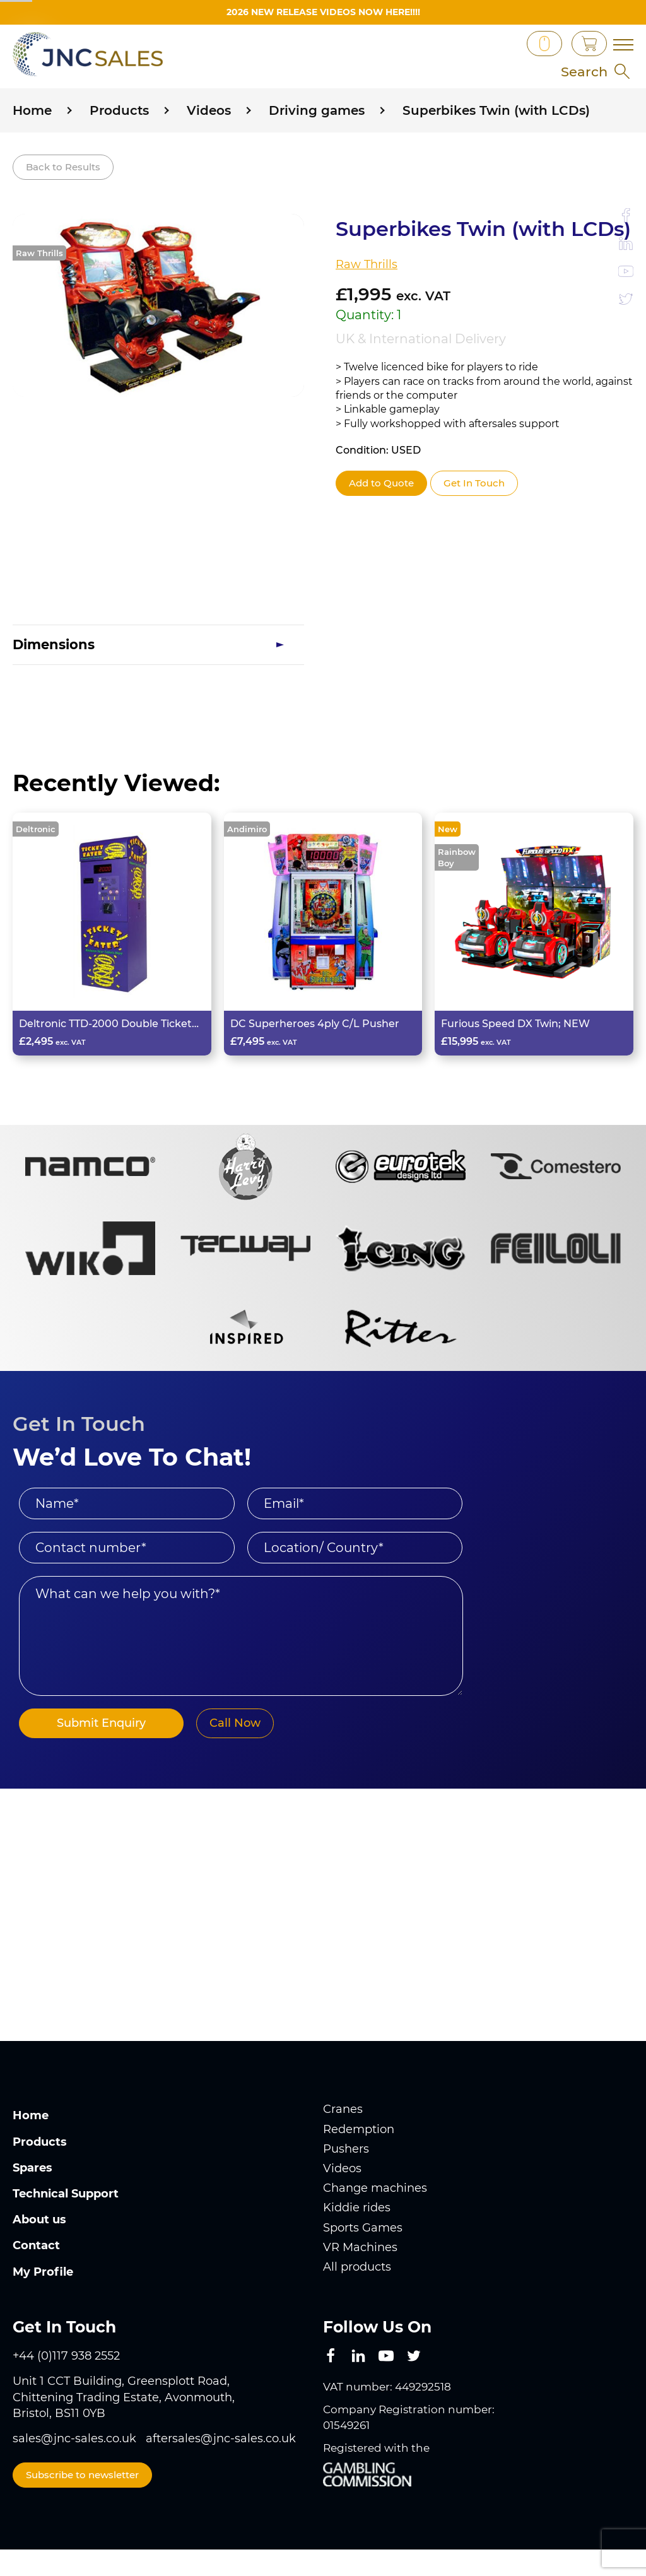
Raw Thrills (39, 284)
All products (357, 2298)
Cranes (343, 2141)
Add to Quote (381, 514)
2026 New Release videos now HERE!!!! (323, 12)
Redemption (358, 2160)
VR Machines (360, 2278)
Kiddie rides (357, 2239)
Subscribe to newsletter (82, 2506)
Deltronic (36, 860)
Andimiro (247, 860)
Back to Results (63, 197)
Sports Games (362, 2259)
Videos (342, 2199)
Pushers (346, 2180)
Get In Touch (474, 514)
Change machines (375, 2219)
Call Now (228, 1754)
